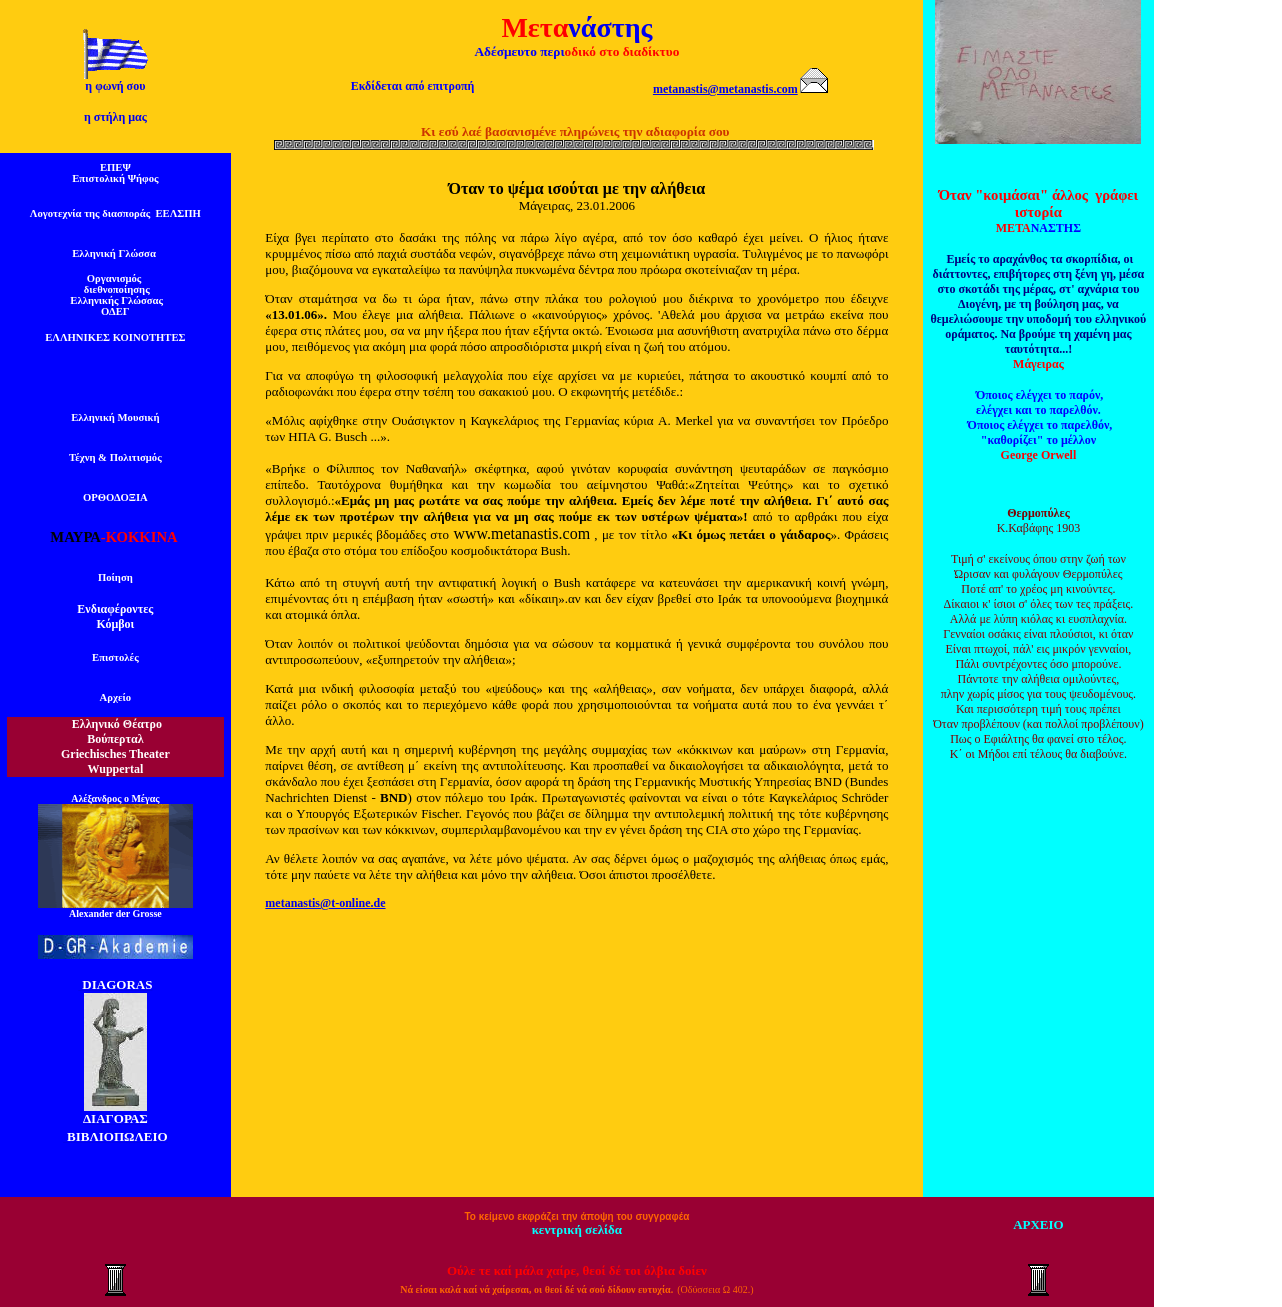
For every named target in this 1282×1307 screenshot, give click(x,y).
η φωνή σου (115, 86)
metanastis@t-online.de (325, 903)
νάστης (610, 27)
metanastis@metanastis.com (725, 89)
